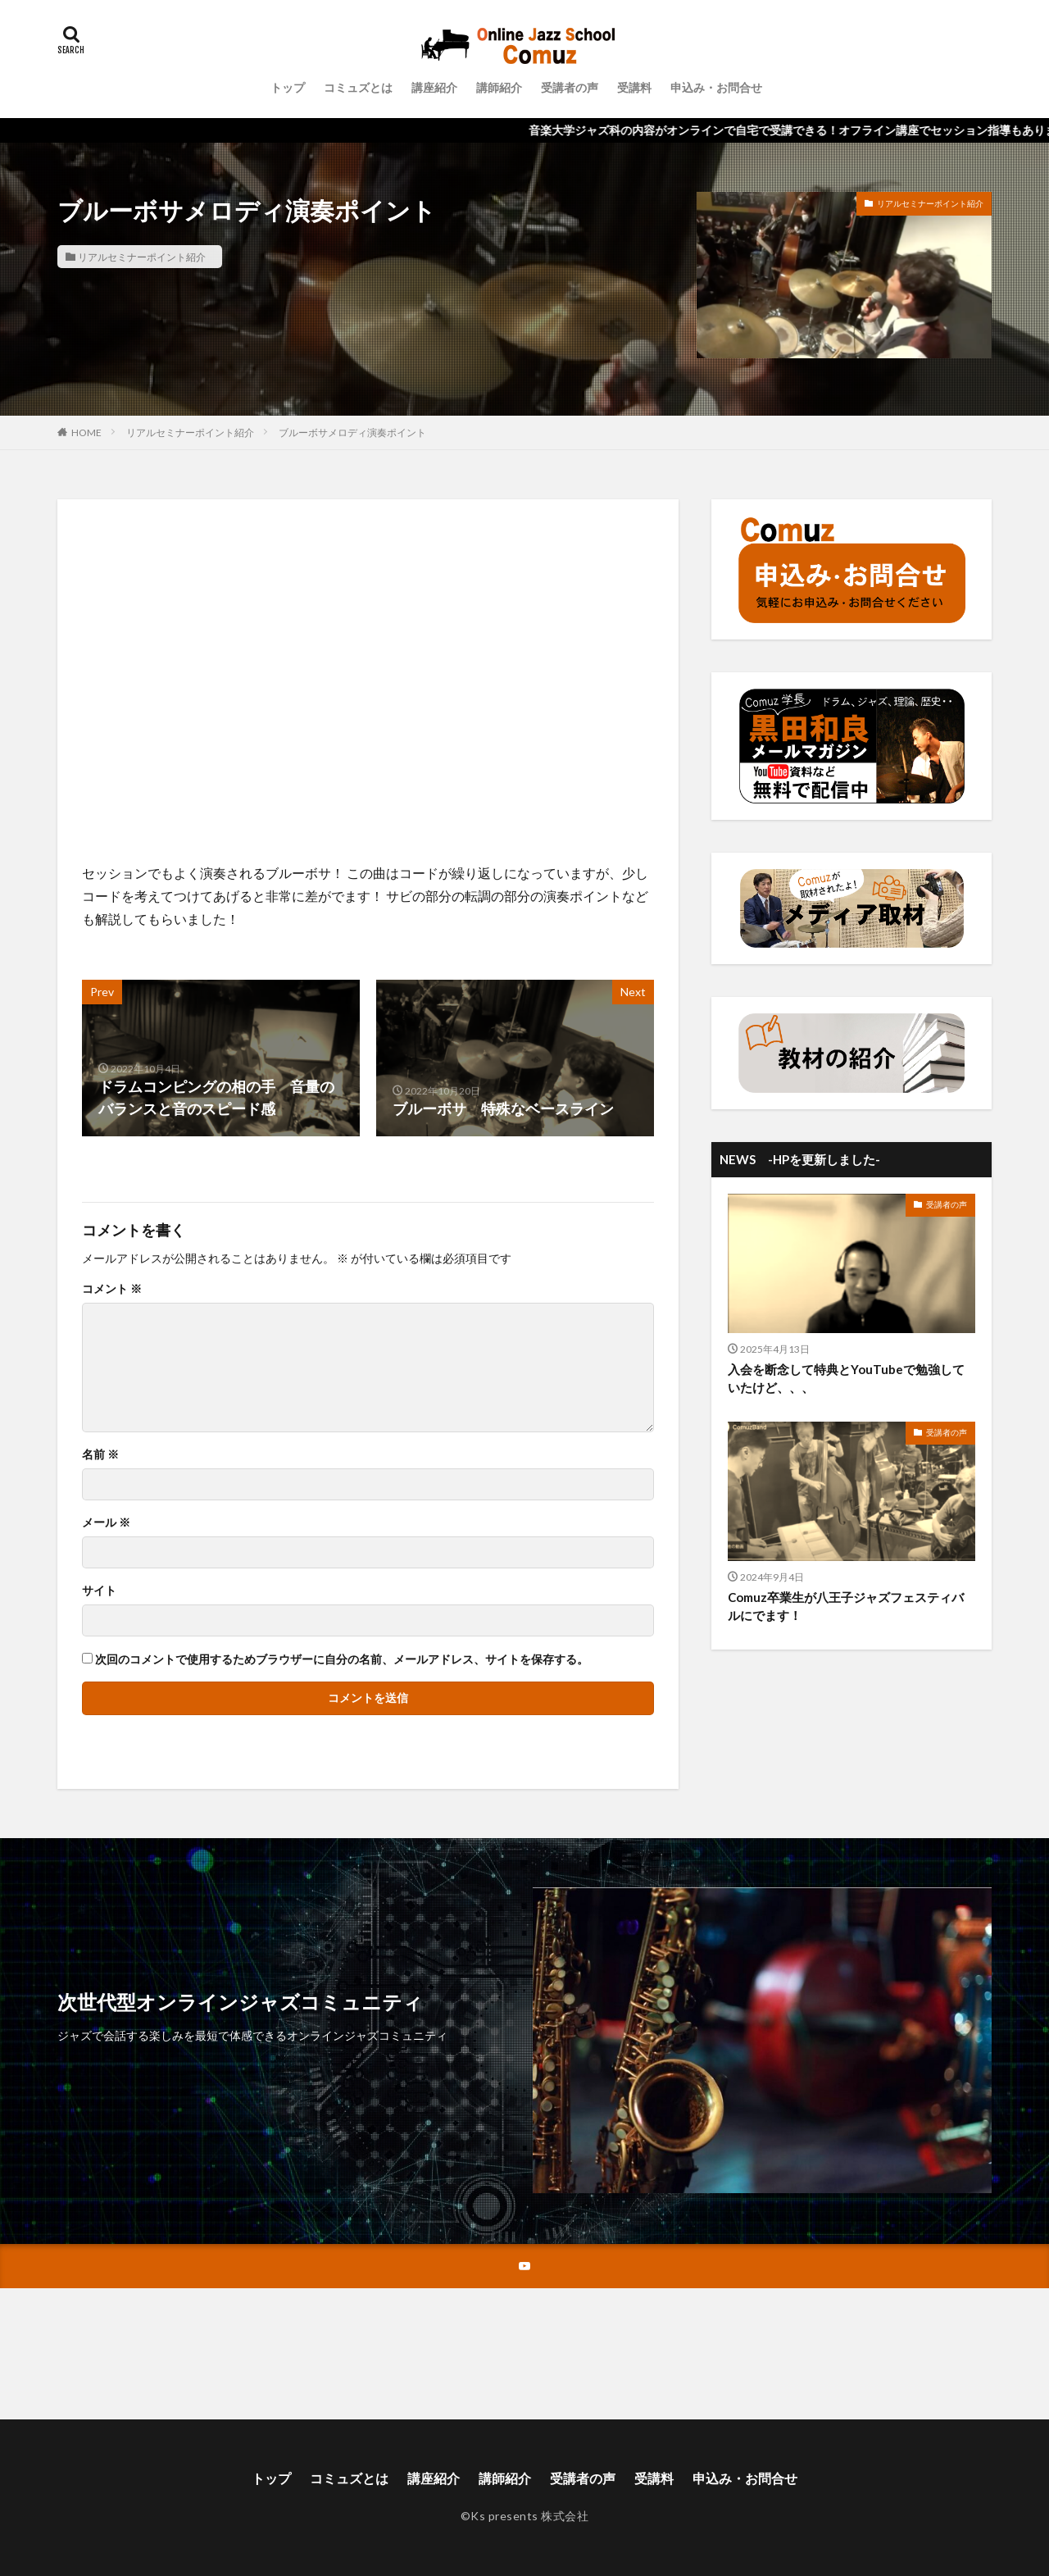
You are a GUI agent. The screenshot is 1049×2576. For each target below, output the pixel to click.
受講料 (634, 87)
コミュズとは (358, 87)
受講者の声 (569, 87)
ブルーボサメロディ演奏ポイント (352, 432)
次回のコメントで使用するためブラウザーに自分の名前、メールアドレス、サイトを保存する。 (341, 1659)
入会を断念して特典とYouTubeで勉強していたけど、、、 (846, 1378)
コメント (112, 1289)
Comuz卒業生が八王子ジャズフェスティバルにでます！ (846, 1606)
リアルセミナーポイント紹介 (142, 257)
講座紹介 (434, 87)
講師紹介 (499, 87)
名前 (100, 1454)
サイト (99, 1590)
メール (106, 1522)
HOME (86, 432)
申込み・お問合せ (716, 87)
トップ (287, 87)
